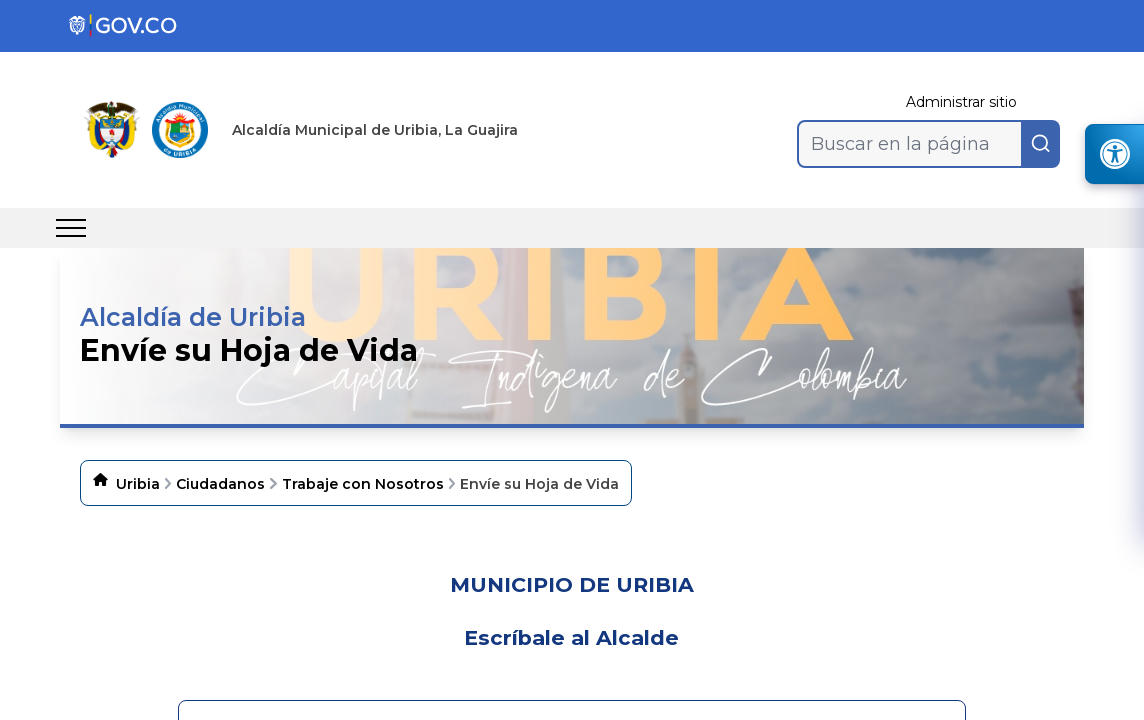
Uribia (138, 484)
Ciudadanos (220, 484)
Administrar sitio (961, 102)
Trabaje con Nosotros (363, 484)
